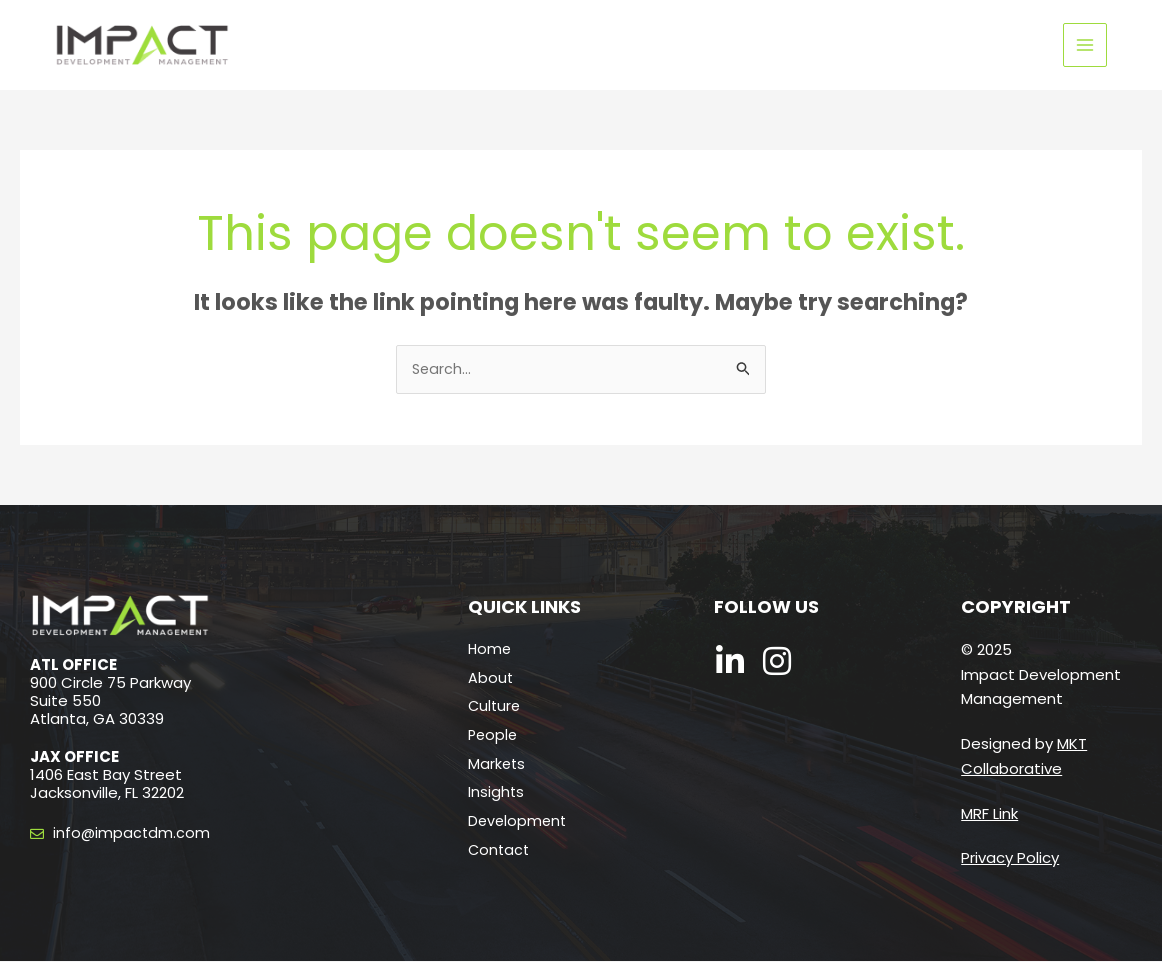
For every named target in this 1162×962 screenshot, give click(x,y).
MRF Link (989, 814)
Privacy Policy (1010, 859)
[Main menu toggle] (1085, 45)
